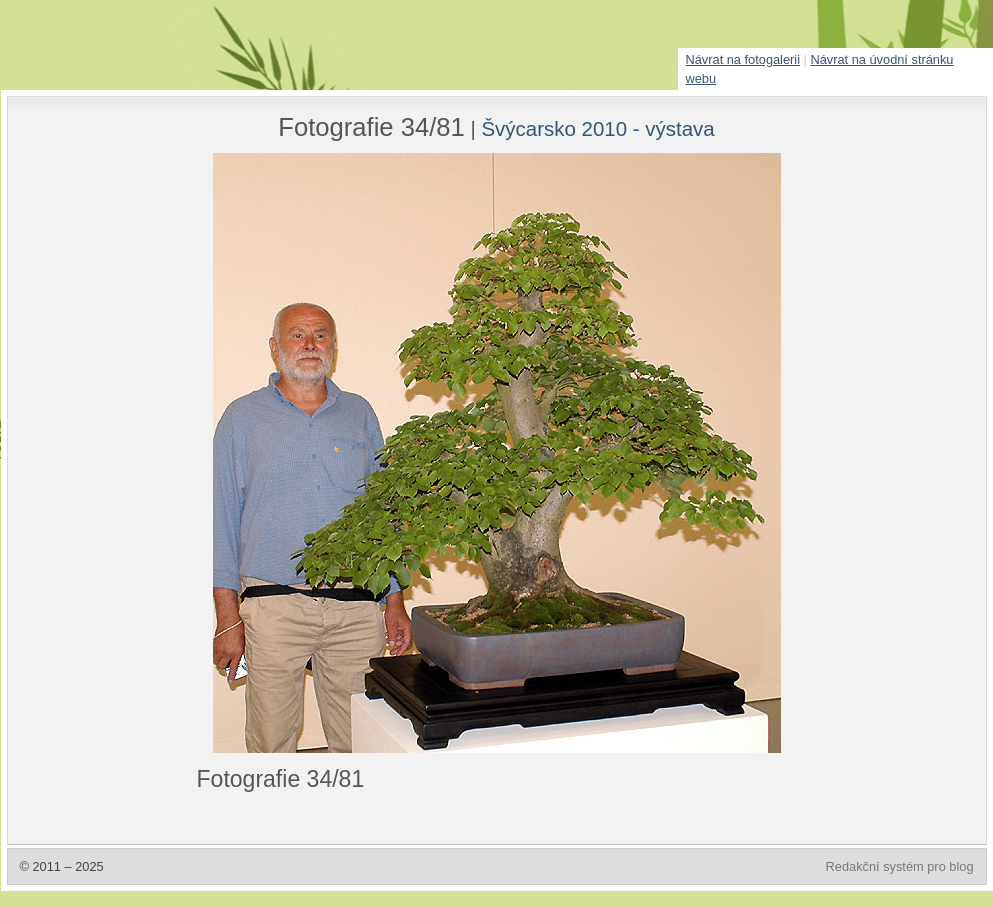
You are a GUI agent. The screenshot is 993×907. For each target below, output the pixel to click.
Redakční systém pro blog (900, 866)
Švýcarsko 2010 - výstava (597, 128)
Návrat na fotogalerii (743, 59)
